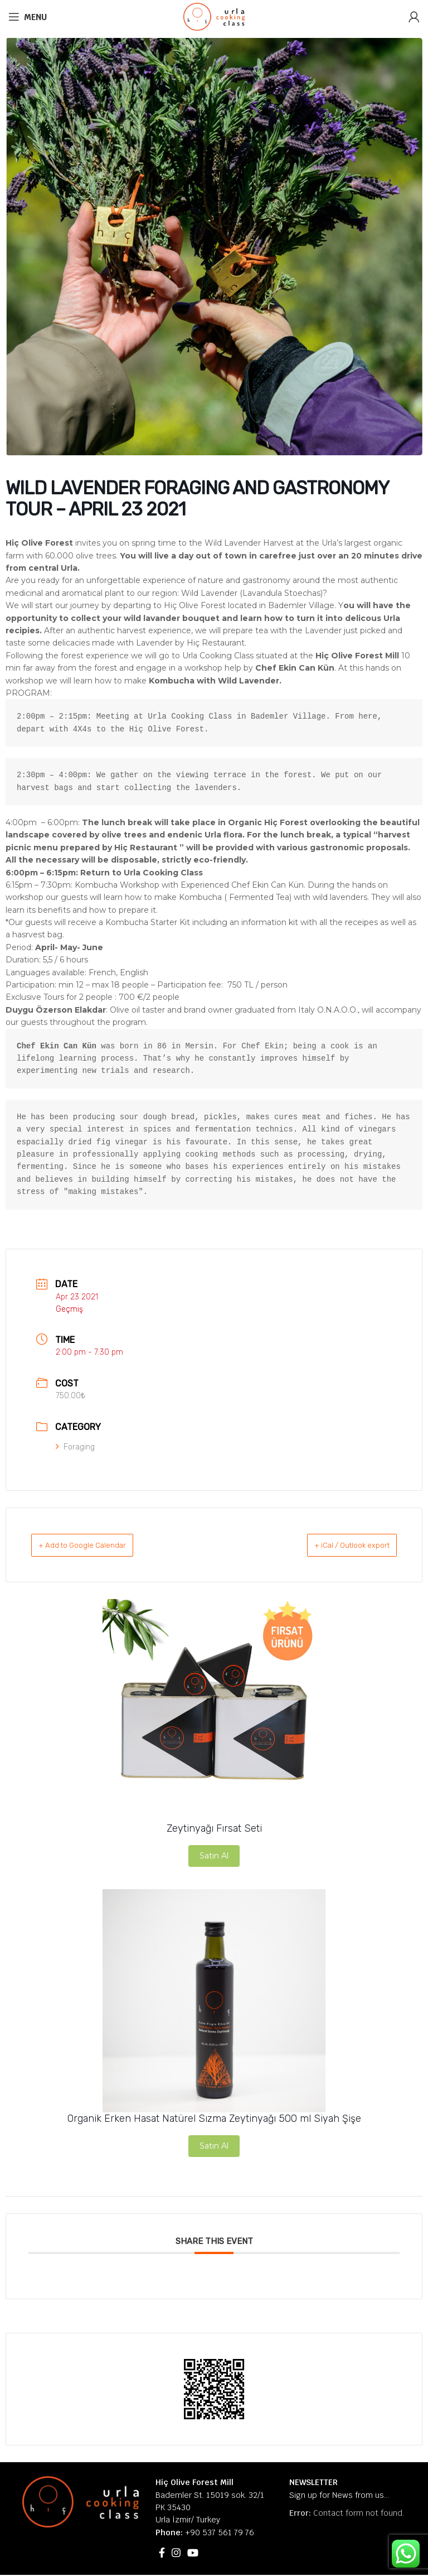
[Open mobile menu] (27, 17)
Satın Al (214, 1856)
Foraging (75, 1447)
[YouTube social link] (193, 2553)
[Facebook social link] (161, 2553)
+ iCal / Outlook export (337, 1545)
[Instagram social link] (176, 2553)
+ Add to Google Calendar (97, 1545)
